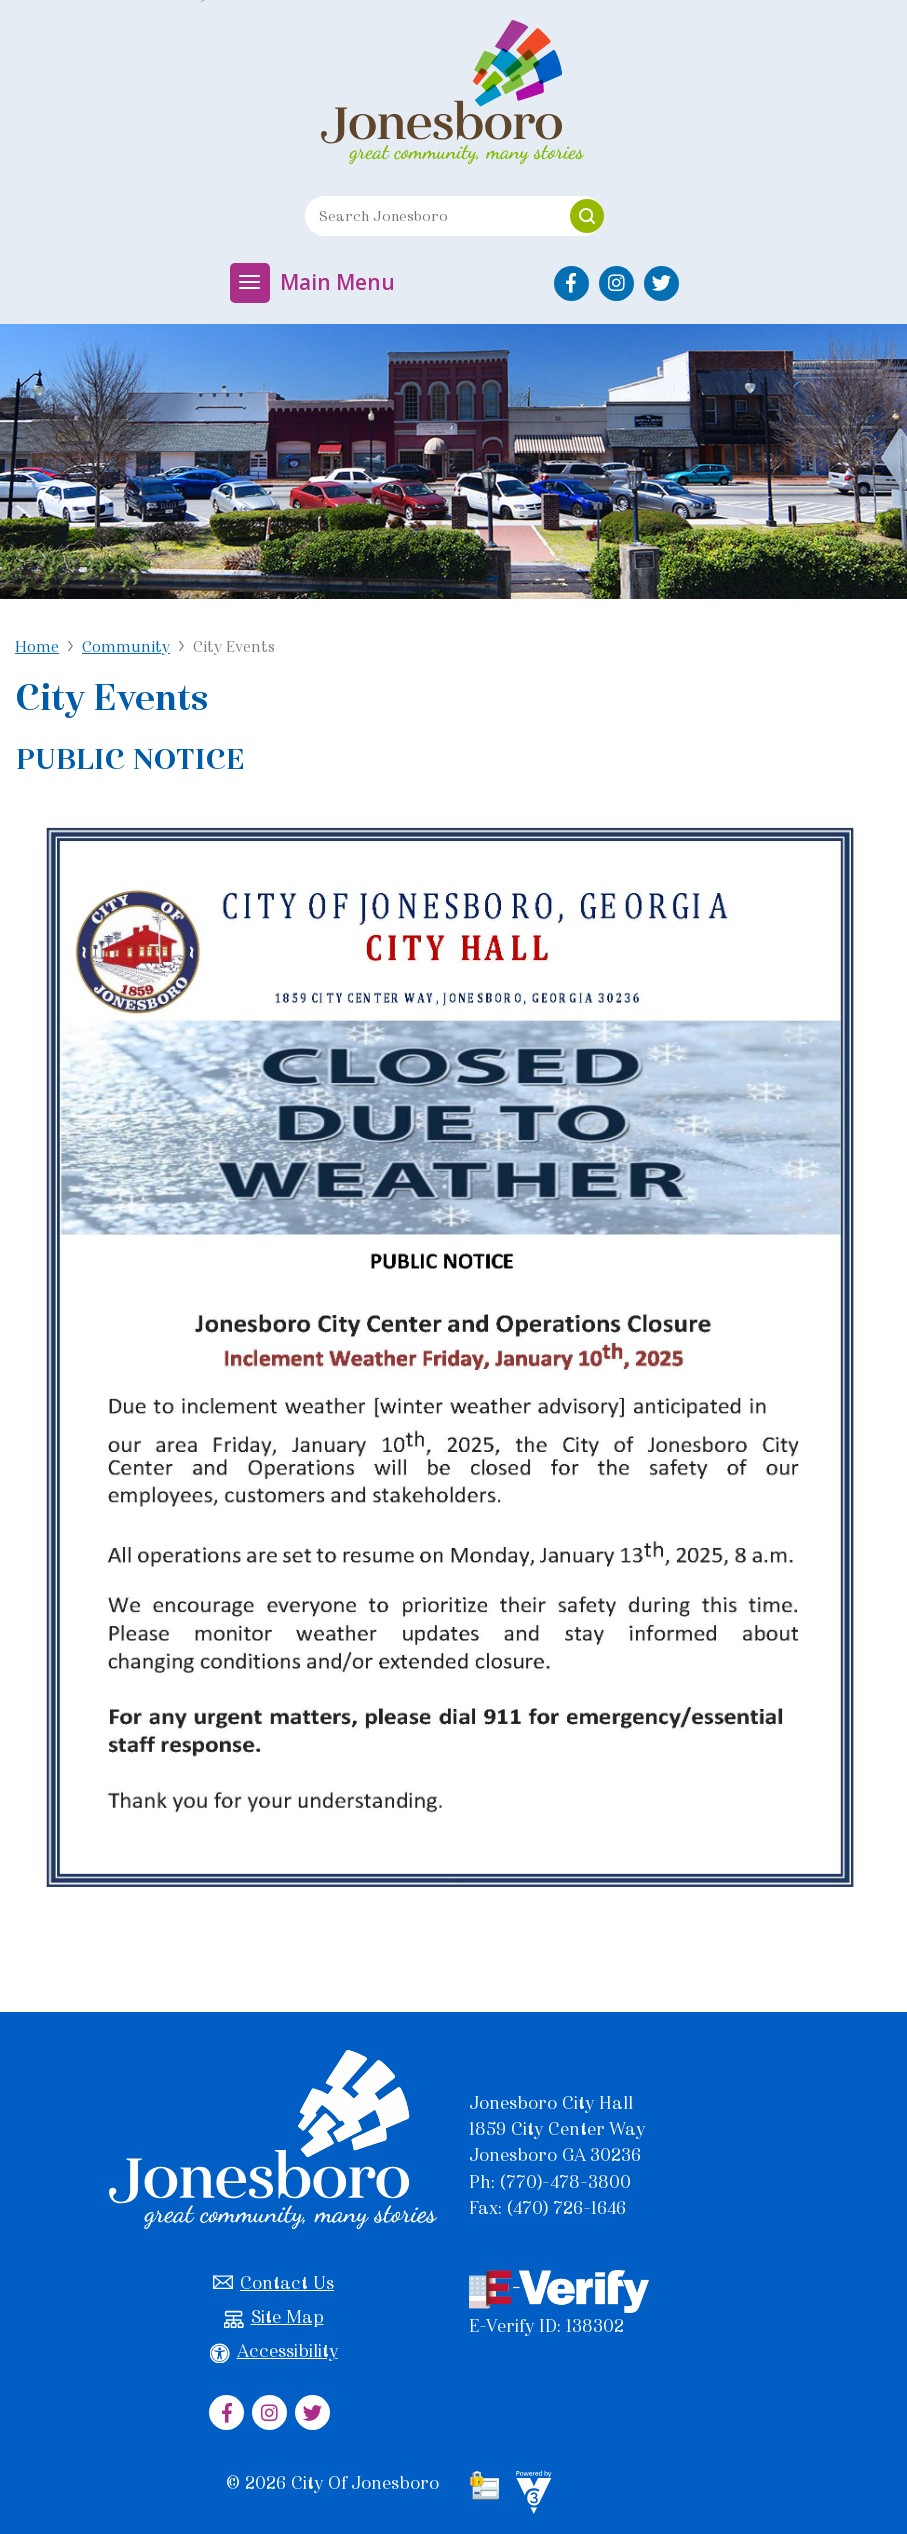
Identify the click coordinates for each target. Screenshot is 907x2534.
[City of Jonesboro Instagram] (616, 283)
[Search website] (430, 216)
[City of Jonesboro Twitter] (661, 283)
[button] (587, 216)
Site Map (274, 2317)
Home (37, 646)
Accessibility (274, 2351)
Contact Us (273, 2283)
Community (126, 646)
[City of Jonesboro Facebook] (571, 283)
